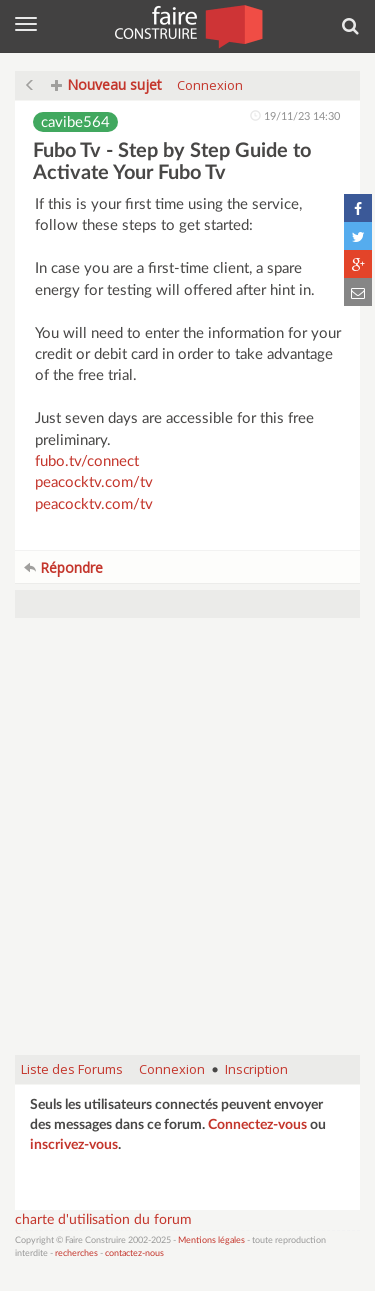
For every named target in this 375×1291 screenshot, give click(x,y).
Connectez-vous (257, 1125)
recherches (76, 1253)
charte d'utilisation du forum (103, 1220)
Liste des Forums (72, 1069)
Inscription (256, 1069)
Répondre (63, 567)
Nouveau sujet (106, 84)
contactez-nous (134, 1253)
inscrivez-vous (74, 1145)
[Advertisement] (187, 846)
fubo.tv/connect (87, 461)
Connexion (210, 85)
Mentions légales (211, 1240)
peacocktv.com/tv (94, 482)
